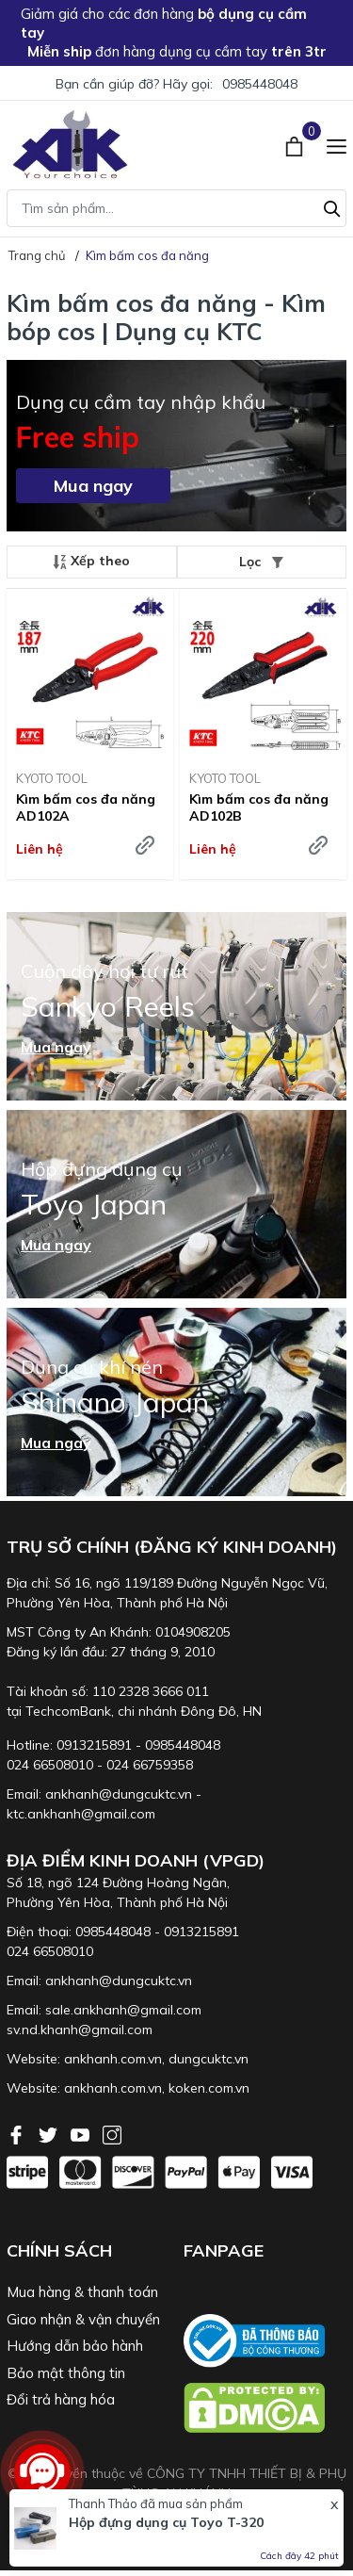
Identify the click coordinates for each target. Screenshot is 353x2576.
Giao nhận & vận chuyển (83, 2319)
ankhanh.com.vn (113, 2058)
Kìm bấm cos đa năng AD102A (85, 807)
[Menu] (336, 144)
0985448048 (259, 83)
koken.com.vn (208, 2087)
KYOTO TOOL (52, 778)
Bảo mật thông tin (66, 2373)
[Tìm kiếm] (332, 206)
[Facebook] (18, 2133)
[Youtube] (82, 2133)
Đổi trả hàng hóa (61, 2399)
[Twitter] (50, 2133)
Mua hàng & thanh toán (82, 2292)
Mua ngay (93, 486)
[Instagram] (112, 2133)
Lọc (261, 561)
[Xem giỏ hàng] (296, 144)
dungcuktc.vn (208, 2058)
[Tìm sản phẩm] (176, 208)
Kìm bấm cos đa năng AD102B (259, 807)
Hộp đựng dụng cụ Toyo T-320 (166, 2522)
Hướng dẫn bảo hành (75, 2346)
